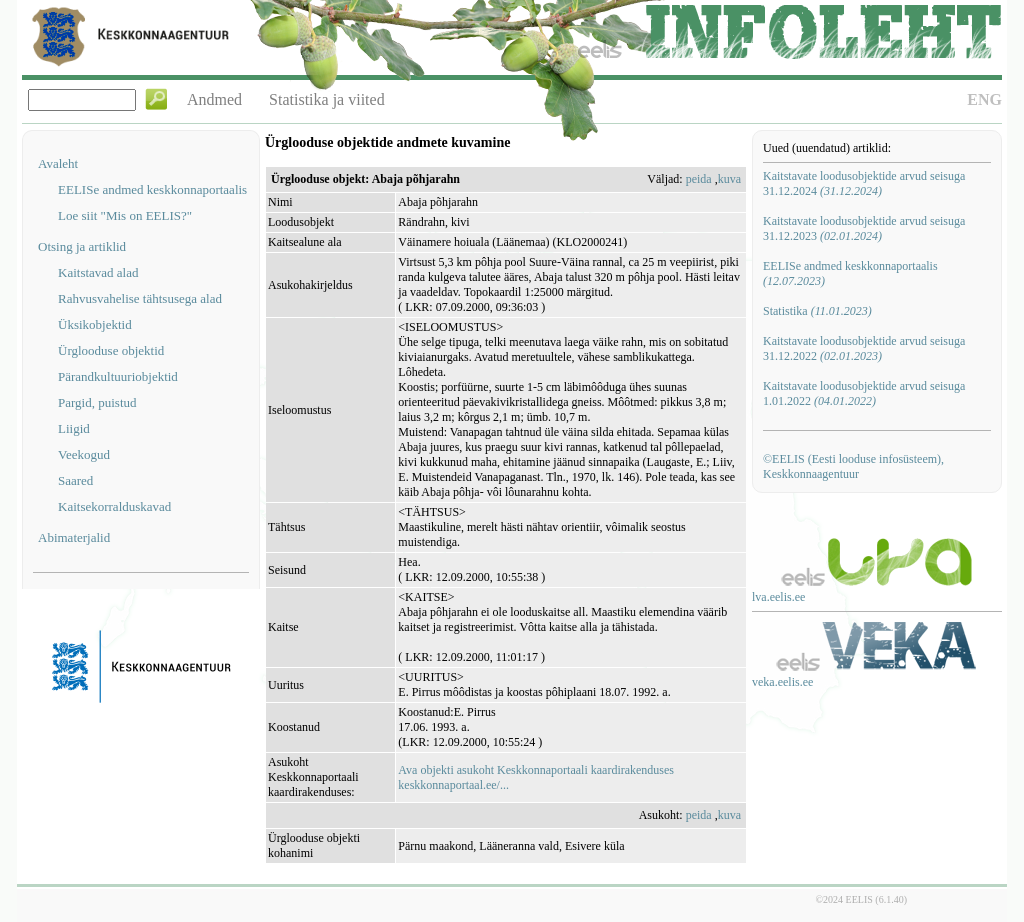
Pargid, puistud (97, 402)
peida (699, 179)
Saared (75, 480)
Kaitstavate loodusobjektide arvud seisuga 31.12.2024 (864, 183)
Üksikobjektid (95, 324)
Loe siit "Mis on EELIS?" (125, 215)
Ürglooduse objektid (111, 350)
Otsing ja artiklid (82, 246)
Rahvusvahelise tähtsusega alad (140, 298)
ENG (984, 99)
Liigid (74, 428)
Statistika (817, 311)
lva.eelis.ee (778, 597)
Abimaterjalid (74, 537)
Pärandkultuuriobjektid (118, 376)
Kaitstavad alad (98, 272)
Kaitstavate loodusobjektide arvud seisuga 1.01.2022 (864, 393)
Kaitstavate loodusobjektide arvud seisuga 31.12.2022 (864, 348)
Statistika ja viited (327, 99)
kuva (729, 179)
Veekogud (84, 454)
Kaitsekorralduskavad (114, 506)
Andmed (214, 99)
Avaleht (58, 163)
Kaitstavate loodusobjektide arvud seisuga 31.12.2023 (864, 228)
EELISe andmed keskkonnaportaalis (152, 189)
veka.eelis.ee (782, 682)
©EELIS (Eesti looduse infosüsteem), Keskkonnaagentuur (853, 466)
